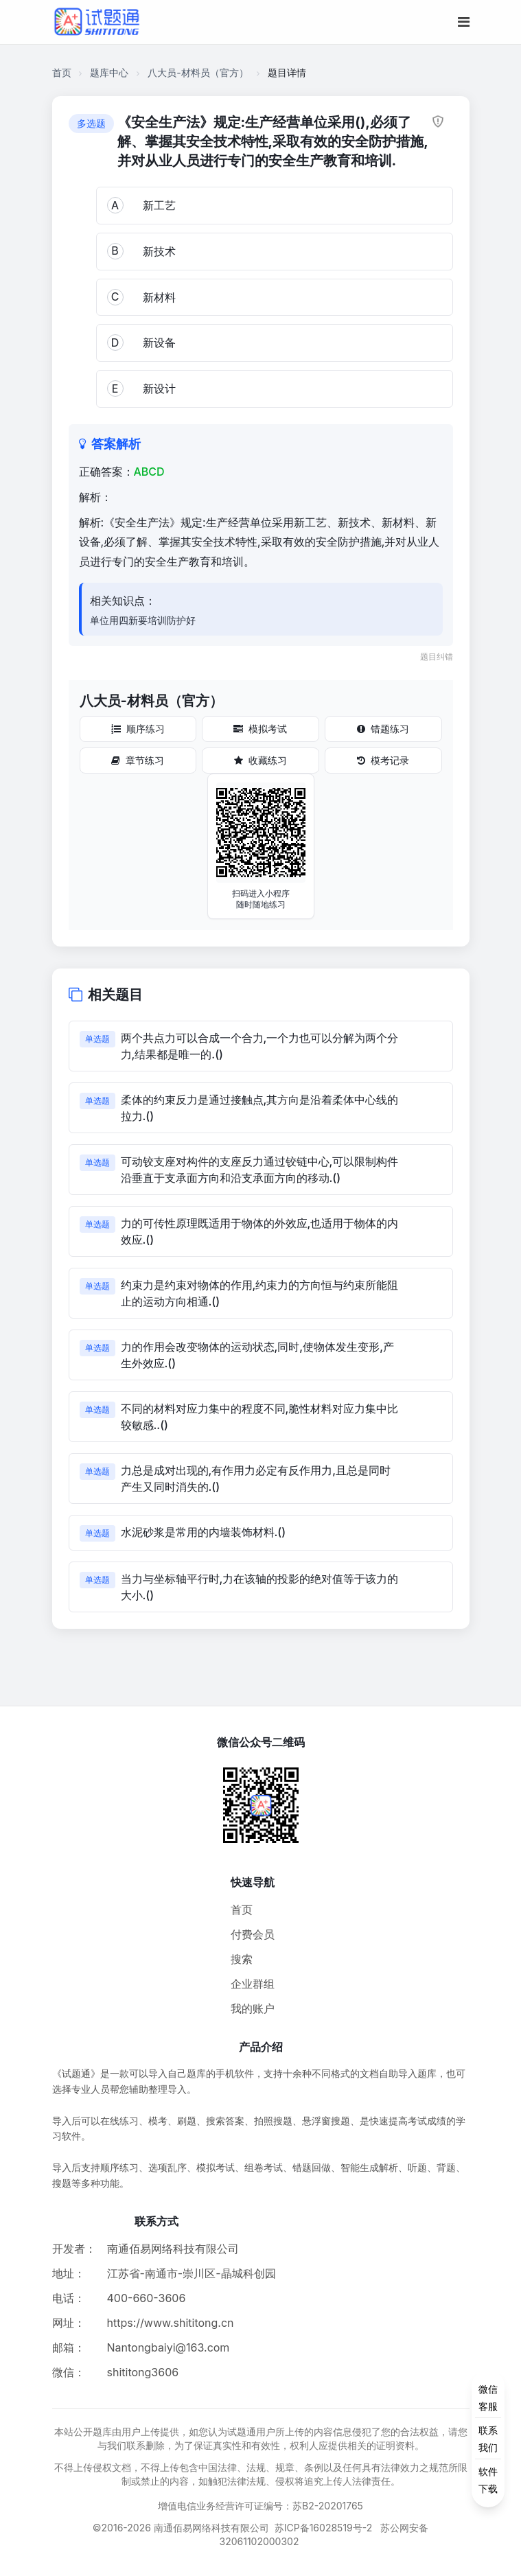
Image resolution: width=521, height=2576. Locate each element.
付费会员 (253, 1934)
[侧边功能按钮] (488, 2438)
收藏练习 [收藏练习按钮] (260, 760)
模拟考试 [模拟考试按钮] (260, 728)
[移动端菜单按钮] (464, 22)
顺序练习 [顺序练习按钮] (138, 728)
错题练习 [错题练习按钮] (383, 728)
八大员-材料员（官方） (198, 72)
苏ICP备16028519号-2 (324, 2527)
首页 (61, 72)
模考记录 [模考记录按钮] (383, 760)
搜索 (242, 1959)
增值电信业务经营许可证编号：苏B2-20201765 (260, 2505)
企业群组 (253, 1984)
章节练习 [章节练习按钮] (137, 760)
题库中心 (109, 72)
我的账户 (253, 2008)
